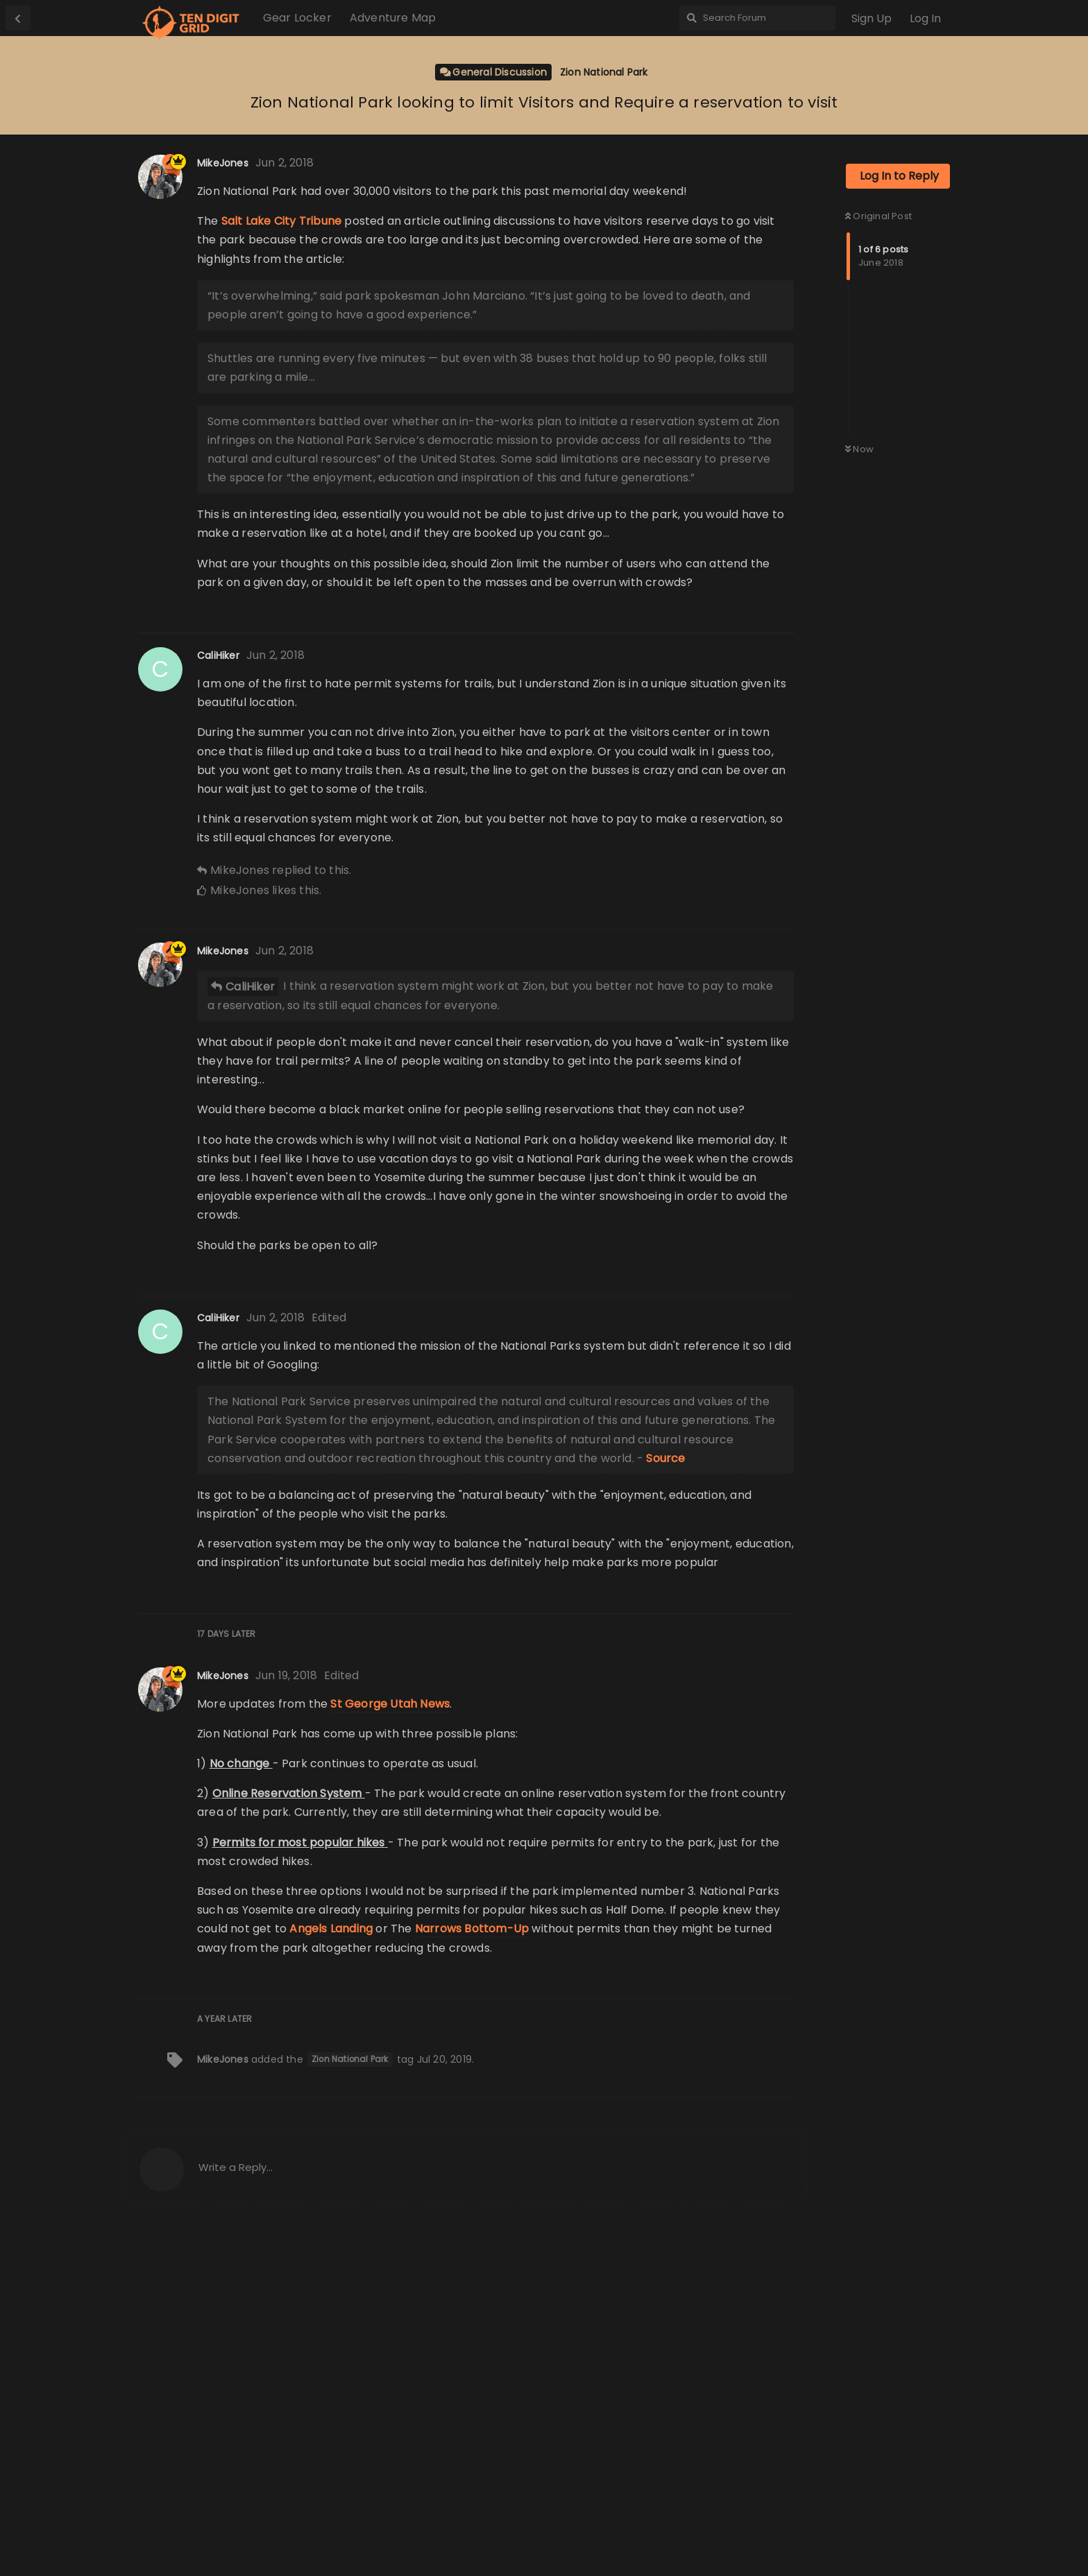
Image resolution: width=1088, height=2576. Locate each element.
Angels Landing (331, 2266)
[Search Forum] (757, 18)
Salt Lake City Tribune (281, 364)
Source (665, 1796)
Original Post (878, 302)
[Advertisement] (898, 200)
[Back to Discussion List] (18, 18)
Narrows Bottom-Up (472, 2266)
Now (859, 535)
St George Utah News (390, 2042)
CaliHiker (250, 1324)
